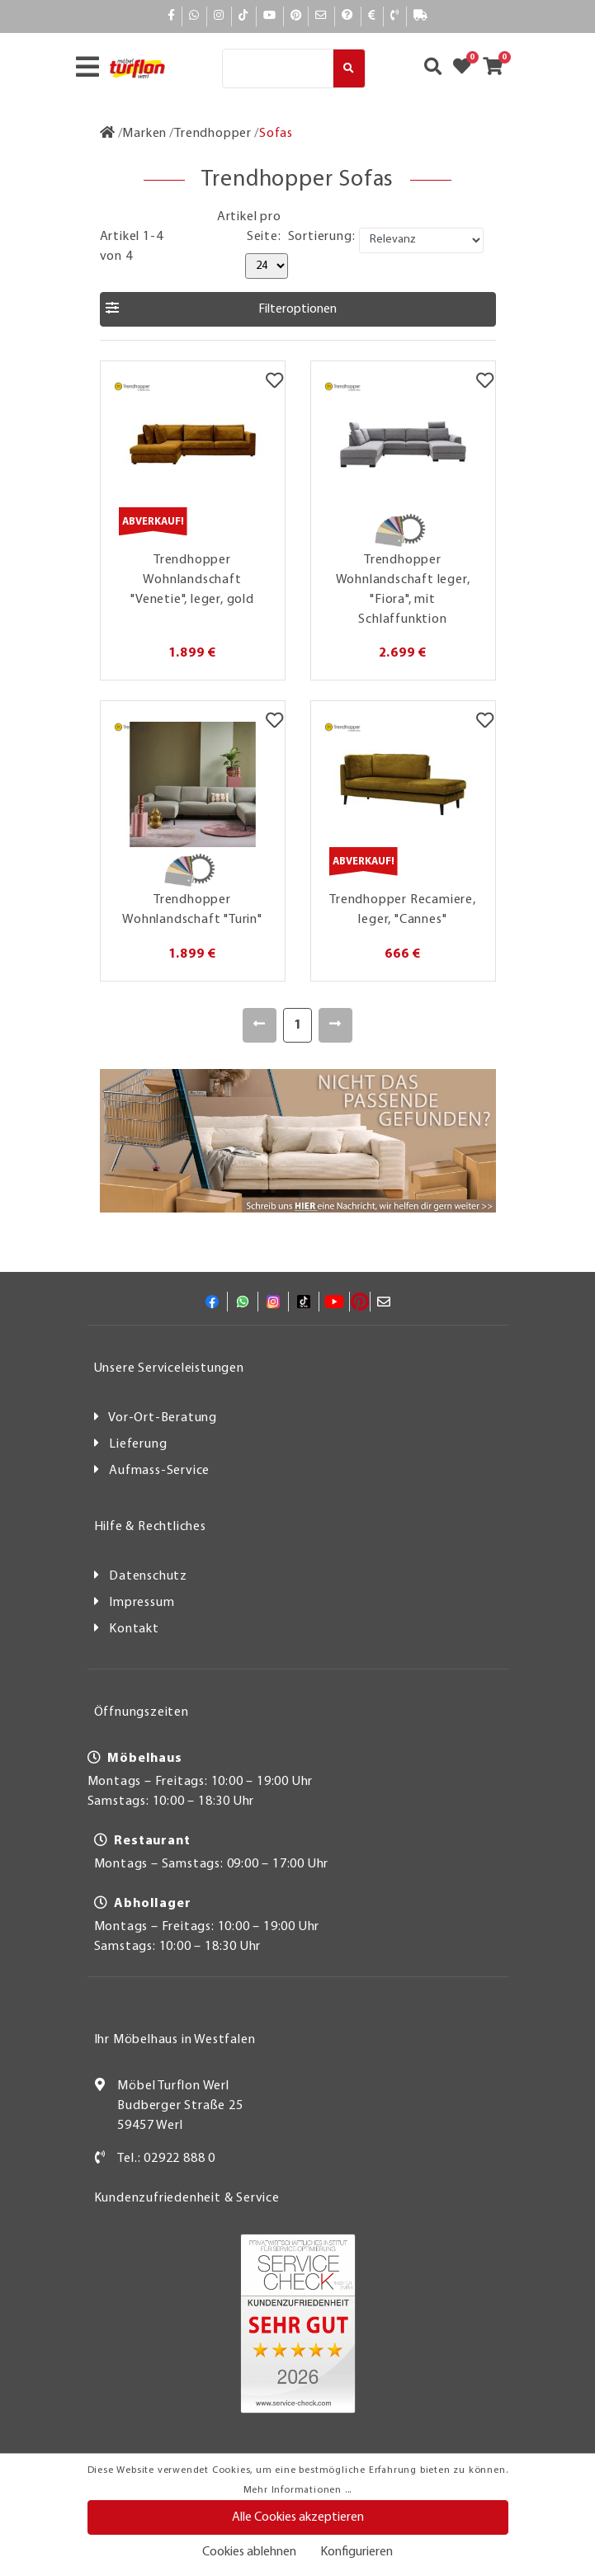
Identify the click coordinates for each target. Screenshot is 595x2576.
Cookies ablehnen (249, 2552)
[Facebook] (171, 16)
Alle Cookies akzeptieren (298, 2517)
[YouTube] (270, 16)
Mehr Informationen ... (297, 2490)
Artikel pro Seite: (249, 226)
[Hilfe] (348, 16)
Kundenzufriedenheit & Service (187, 2198)
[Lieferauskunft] (421, 16)
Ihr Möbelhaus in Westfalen (175, 2039)
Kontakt (134, 1629)
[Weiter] (335, 1025)
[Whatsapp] (194, 16)
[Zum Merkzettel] (467, 68)
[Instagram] (219, 16)
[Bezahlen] (372, 16)
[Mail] (321, 16)
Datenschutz (148, 1576)
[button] (298, 309)
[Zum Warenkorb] (498, 68)
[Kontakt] (395, 16)
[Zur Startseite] (108, 134)
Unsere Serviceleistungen (169, 1368)
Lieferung (138, 1444)
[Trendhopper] (213, 134)
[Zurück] (259, 1025)
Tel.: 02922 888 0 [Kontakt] (166, 2158)
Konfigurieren (356, 2552)
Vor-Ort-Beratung (162, 1418)
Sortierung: (322, 236)
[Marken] (144, 134)
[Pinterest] (296, 16)
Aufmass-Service (159, 1470)
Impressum (141, 1602)
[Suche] (277, 68)
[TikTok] (244, 16)
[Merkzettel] (274, 382)
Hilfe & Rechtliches (150, 1526)
